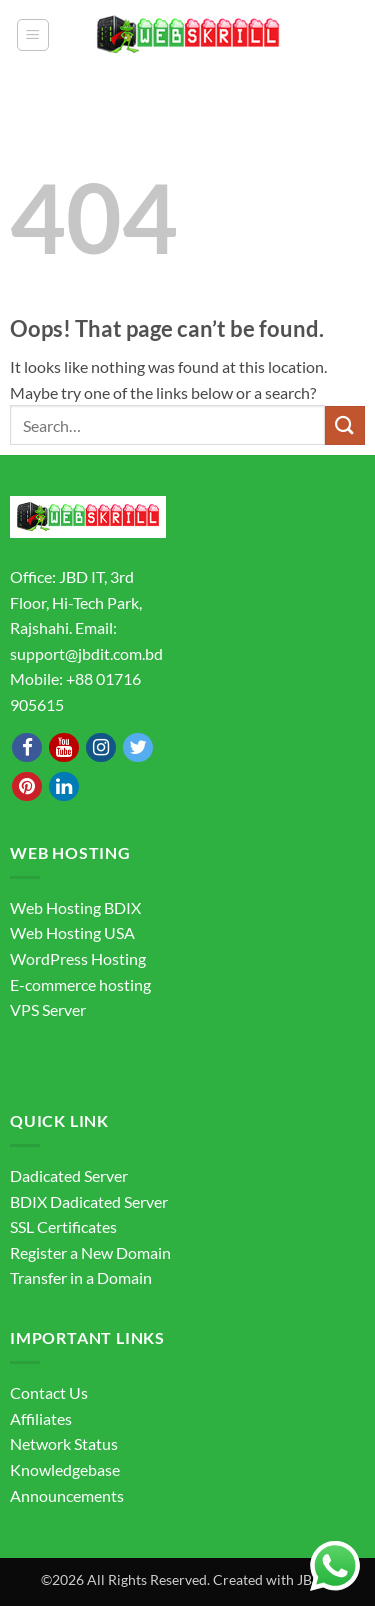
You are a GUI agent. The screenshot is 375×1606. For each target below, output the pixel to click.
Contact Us (49, 1392)
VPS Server (48, 1009)
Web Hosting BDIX (75, 907)
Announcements (67, 1495)
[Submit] (345, 425)
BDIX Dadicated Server (89, 1201)
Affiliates (41, 1418)
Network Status (64, 1443)
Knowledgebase (65, 1469)
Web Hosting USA (72, 932)
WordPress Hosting (78, 958)
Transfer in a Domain (81, 1277)
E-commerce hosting (80, 984)
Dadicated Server (69, 1175)
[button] (33, 35)
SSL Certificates (63, 1226)
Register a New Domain (90, 1252)
